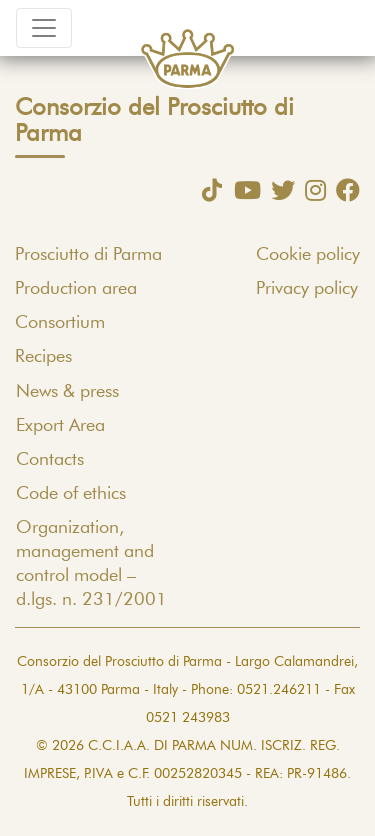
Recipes (43, 357)
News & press (67, 392)
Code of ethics (71, 494)
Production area (76, 289)
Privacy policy (307, 289)
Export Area (60, 426)
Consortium (60, 323)
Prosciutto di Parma (88, 255)
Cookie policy (308, 255)
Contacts (50, 460)
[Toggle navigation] (44, 28)
